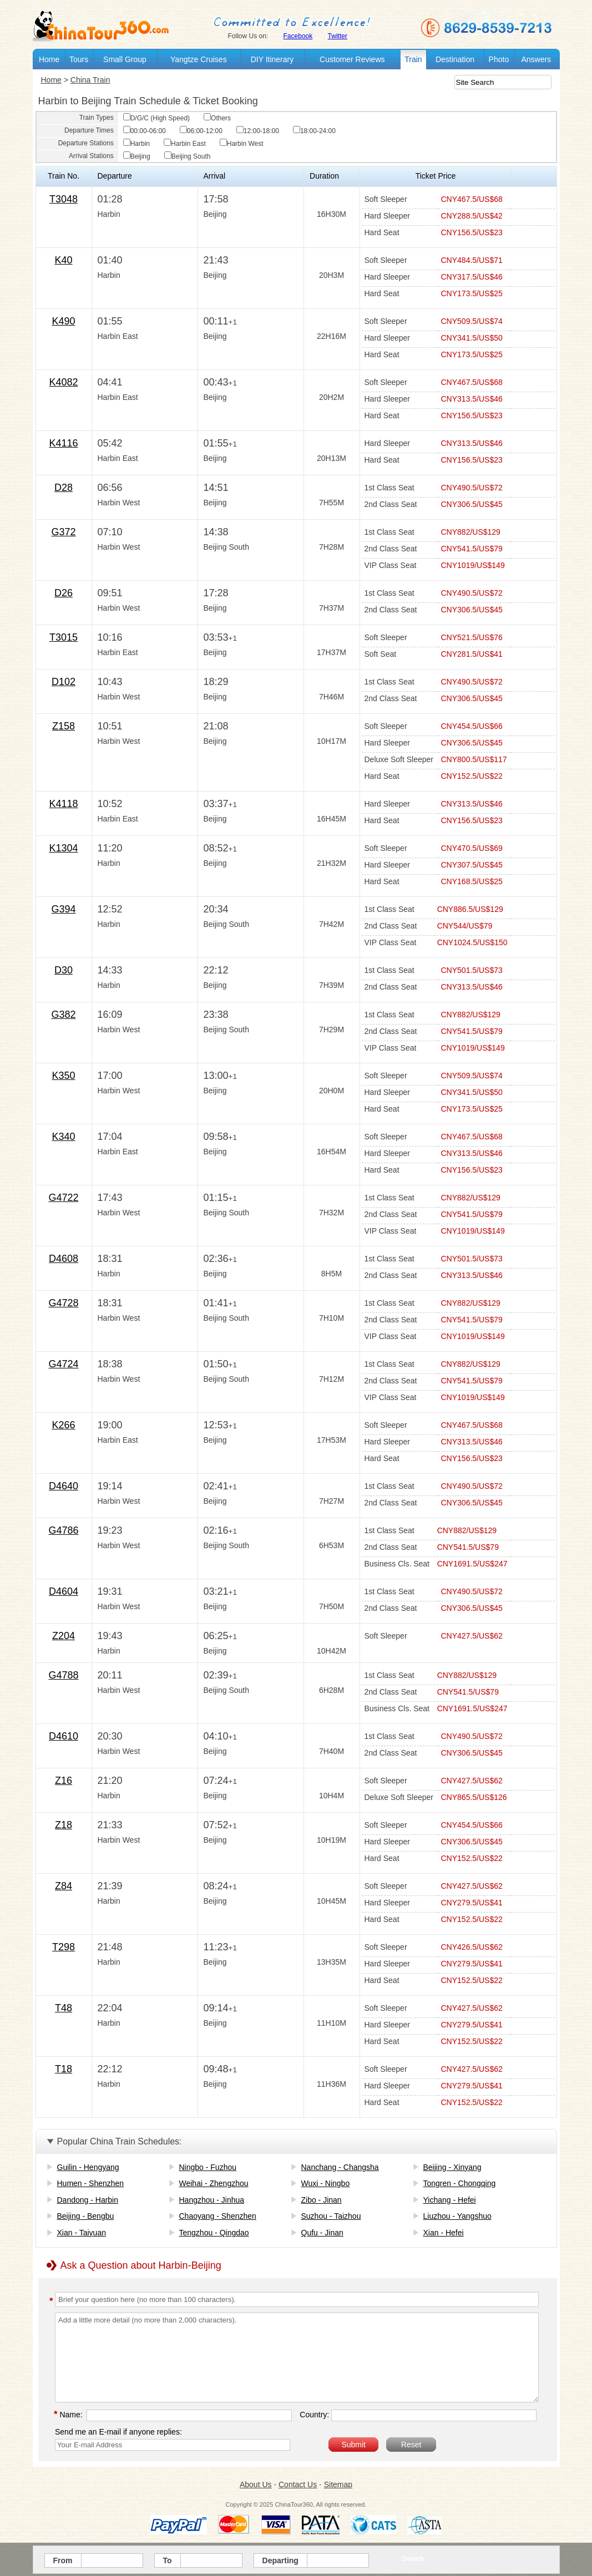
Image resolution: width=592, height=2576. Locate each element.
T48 (63, 2008)
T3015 (63, 637)
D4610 (63, 1736)
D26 (63, 593)
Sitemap (338, 2484)
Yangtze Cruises (198, 59)
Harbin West (242, 144)
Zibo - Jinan (321, 2199)
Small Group (124, 59)
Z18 (63, 1824)
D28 (63, 487)
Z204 (63, 1635)
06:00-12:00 (201, 131)
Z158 (63, 726)
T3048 (63, 199)
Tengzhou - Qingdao (214, 2232)
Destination (455, 59)
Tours (78, 59)
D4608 (63, 1258)
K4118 (63, 803)
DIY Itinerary (272, 59)
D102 (63, 681)
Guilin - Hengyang (88, 2167)
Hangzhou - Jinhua (212, 2199)
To (167, 2560)
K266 (63, 1425)
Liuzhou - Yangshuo (457, 2216)
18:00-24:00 (314, 131)
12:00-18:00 (257, 131)
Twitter (337, 36)
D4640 (63, 1486)
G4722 (63, 1197)
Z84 (63, 1886)
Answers (536, 59)
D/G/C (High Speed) (156, 118)
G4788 (63, 1675)
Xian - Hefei (443, 2232)
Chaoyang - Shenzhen (217, 2216)
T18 (63, 2069)
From (63, 2560)
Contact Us (298, 2484)
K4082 (63, 382)
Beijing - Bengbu (85, 2216)
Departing (280, 2560)
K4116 (63, 443)
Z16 (63, 1780)
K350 (63, 1075)
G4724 (63, 1364)
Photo (499, 59)
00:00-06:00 (144, 131)
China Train (90, 79)
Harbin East (185, 144)
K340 (63, 1136)
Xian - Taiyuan (81, 2232)
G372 (63, 531)
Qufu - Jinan (322, 2232)
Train (413, 59)
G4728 (63, 1303)
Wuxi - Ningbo (325, 2183)
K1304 (63, 848)
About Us (256, 2484)
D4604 (63, 1591)
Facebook (298, 36)
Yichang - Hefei (449, 2199)
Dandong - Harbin (88, 2199)
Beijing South (187, 156)
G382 (63, 1014)
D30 (63, 970)
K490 (63, 321)
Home (49, 59)
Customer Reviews (352, 59)
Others (217, 118)
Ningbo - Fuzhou (208, 2167)
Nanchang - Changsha (340, 2167)
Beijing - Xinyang (452, 2167)
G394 (63, 909)
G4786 (63, 1530)
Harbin (136, 144)
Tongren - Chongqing (459, 2183)
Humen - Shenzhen (90, 2183)
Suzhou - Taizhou (331, 2216)
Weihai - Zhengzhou (214, 2183)
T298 (63, 1947)
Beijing (136, 156)
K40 (63, 260)
